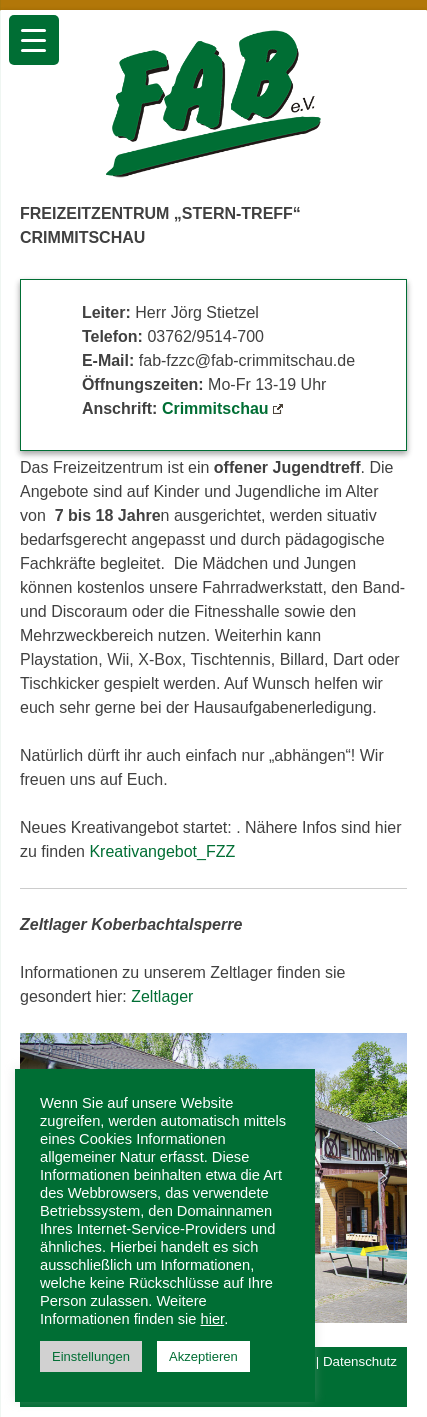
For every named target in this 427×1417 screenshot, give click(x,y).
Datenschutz (360, 1361)
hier (213, 1319)
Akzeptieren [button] (203, 1356)
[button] (384, 1178)
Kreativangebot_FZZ (162, 851)
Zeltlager (162, 996)
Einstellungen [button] (91, 1356)
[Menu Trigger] (34, 40)
